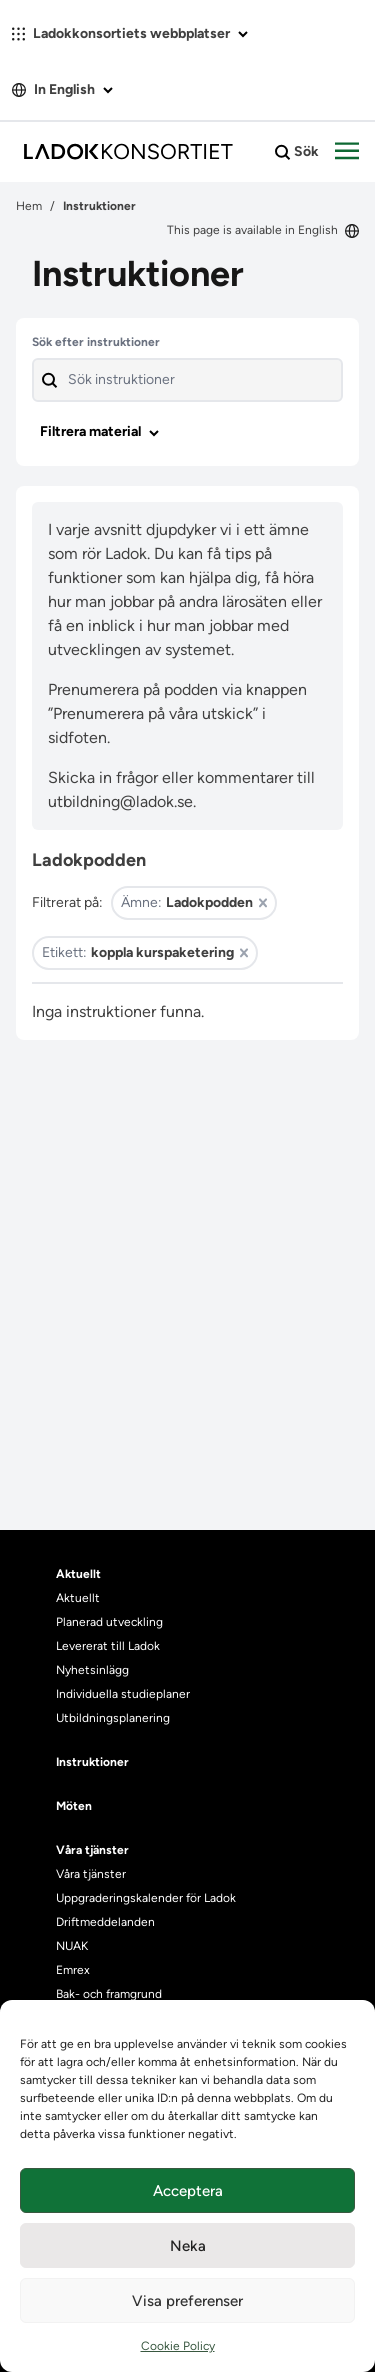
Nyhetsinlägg (92, 1670)
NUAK (72, 1946)
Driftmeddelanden (105, 1922)
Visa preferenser (187, 2301)
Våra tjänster (91, 1874)
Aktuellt (78, 1598)
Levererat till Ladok (108, 1646)
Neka (188, 2246)
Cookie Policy (178, 2346)
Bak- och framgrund (109, 1994)
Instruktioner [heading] (92, 1762)
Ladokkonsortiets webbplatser (130, 33)
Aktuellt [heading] (78, 1574)
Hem (29, 206)
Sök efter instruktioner (96, 342)
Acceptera (188, 2191)
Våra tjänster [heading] (92, 1850)
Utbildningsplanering (113, 1718)
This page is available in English (263, 230)
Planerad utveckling (109, 1622)
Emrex (73, 1970)
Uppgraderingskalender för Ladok (146, 1898)
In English (62, 89)
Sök (297, 152)
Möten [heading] (74, 1806)
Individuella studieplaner (124, 1694)
